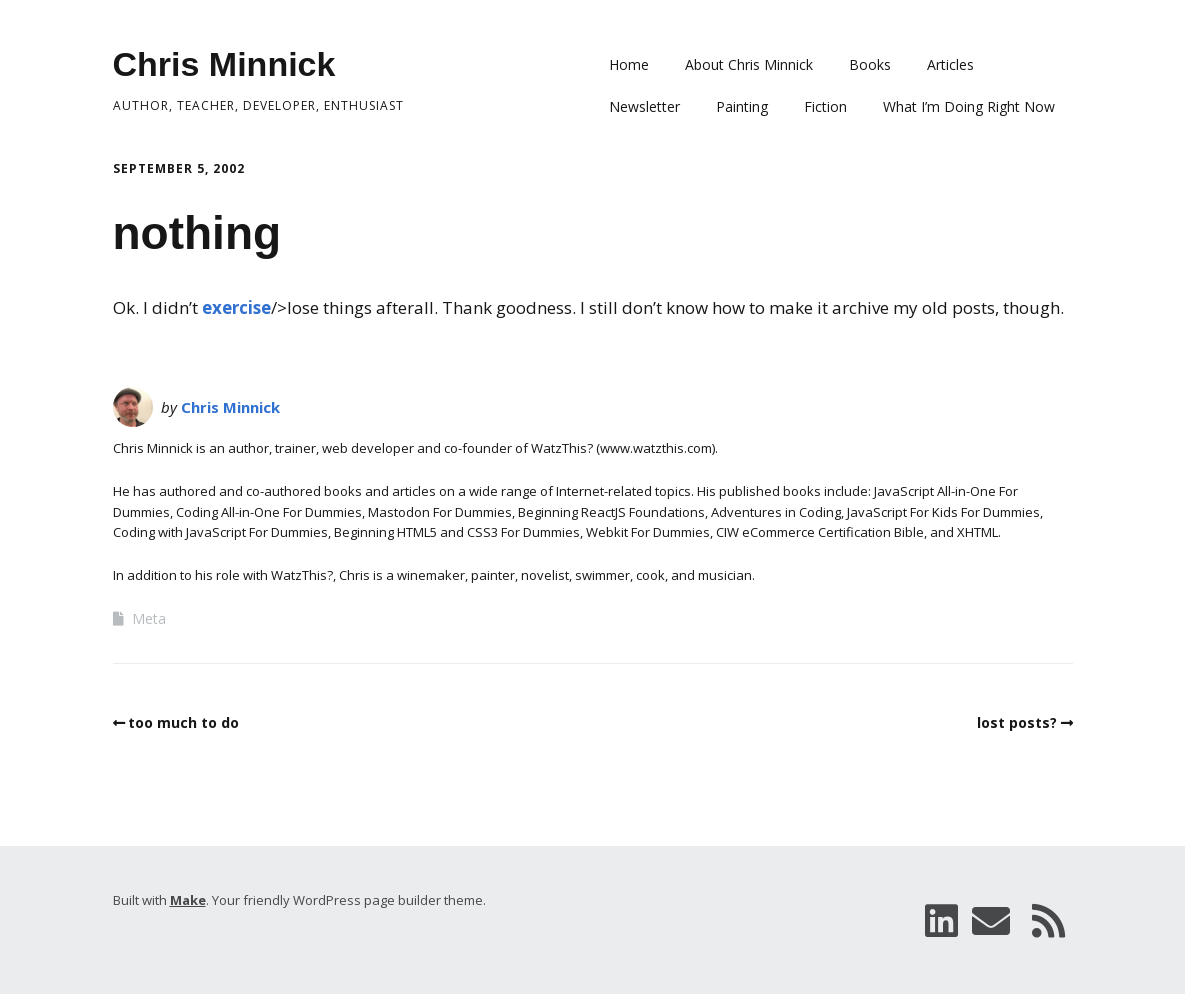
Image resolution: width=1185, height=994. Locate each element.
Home (629, 64)
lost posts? (1017, 722)
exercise (236, 307)
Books (870, 64)
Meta (149, 618)
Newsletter (644, 106)
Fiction (825, 106)
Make (188, 900)
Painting (742, 106)
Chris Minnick (224, 64)
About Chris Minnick (749, 64)
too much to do (183, 722)
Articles (950, 64)
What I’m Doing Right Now (969, 106)
